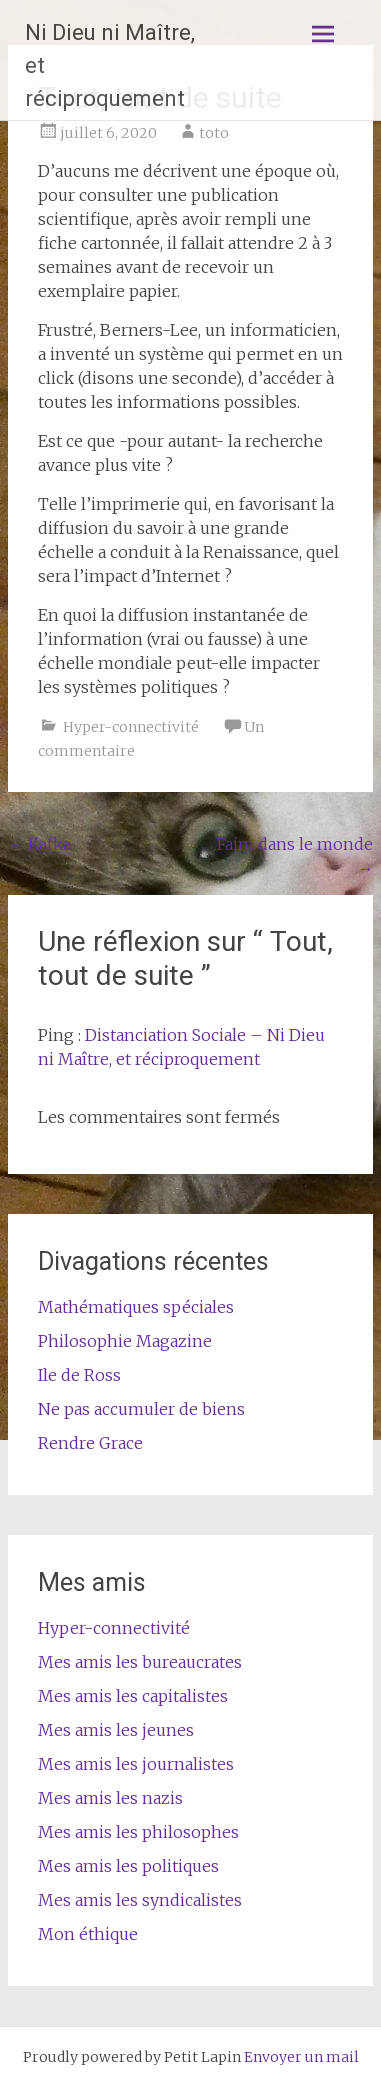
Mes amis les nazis (110, 1798)
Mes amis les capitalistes (133, 1696)
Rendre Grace (90, 1443)
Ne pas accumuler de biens (141, 1409)
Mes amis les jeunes (116, 1730)
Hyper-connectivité (131, 727)
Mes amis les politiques (128, 1866)
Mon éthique (88, 1934)
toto (214, 133)
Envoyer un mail (301, 2057)
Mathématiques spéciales (136, 1307)
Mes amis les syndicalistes (140, 1900)
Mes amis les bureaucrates (140, 1662)
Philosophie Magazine (125, 1341)
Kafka (39, 844)
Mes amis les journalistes (136, 1764)
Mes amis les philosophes (138, 1832)
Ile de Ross (79, 1375)
